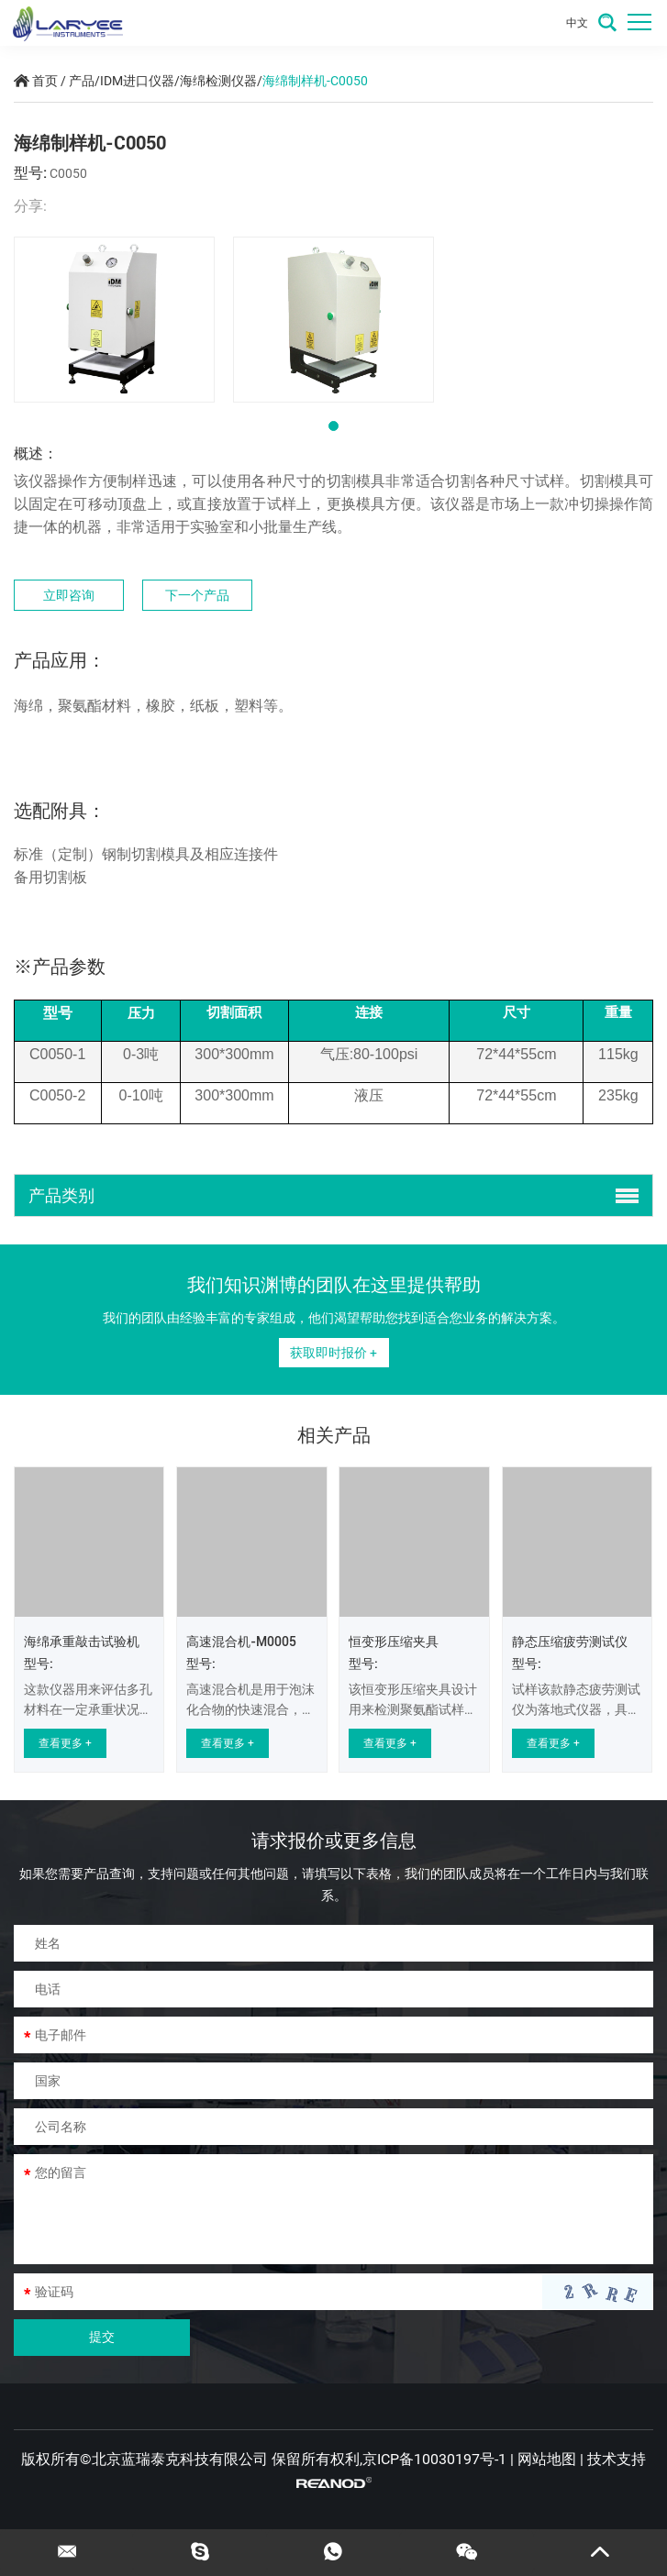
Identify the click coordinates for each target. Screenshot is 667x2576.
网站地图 (546, 2459)
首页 (45, 80)
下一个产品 (197, 595)
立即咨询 (68, 595)
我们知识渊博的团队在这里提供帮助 (334, 1285)
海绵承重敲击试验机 (81, 1641)
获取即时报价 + (333, 1352)
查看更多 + (65, 1743)
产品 (81, 80)
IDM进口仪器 (137, 80)
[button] (333, 426)
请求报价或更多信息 (334, 1841)
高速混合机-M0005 (241, 1641)
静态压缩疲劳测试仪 (570, 1641)
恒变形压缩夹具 (394, 1641)
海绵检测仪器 (218, 80)
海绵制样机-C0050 (315, 80)
